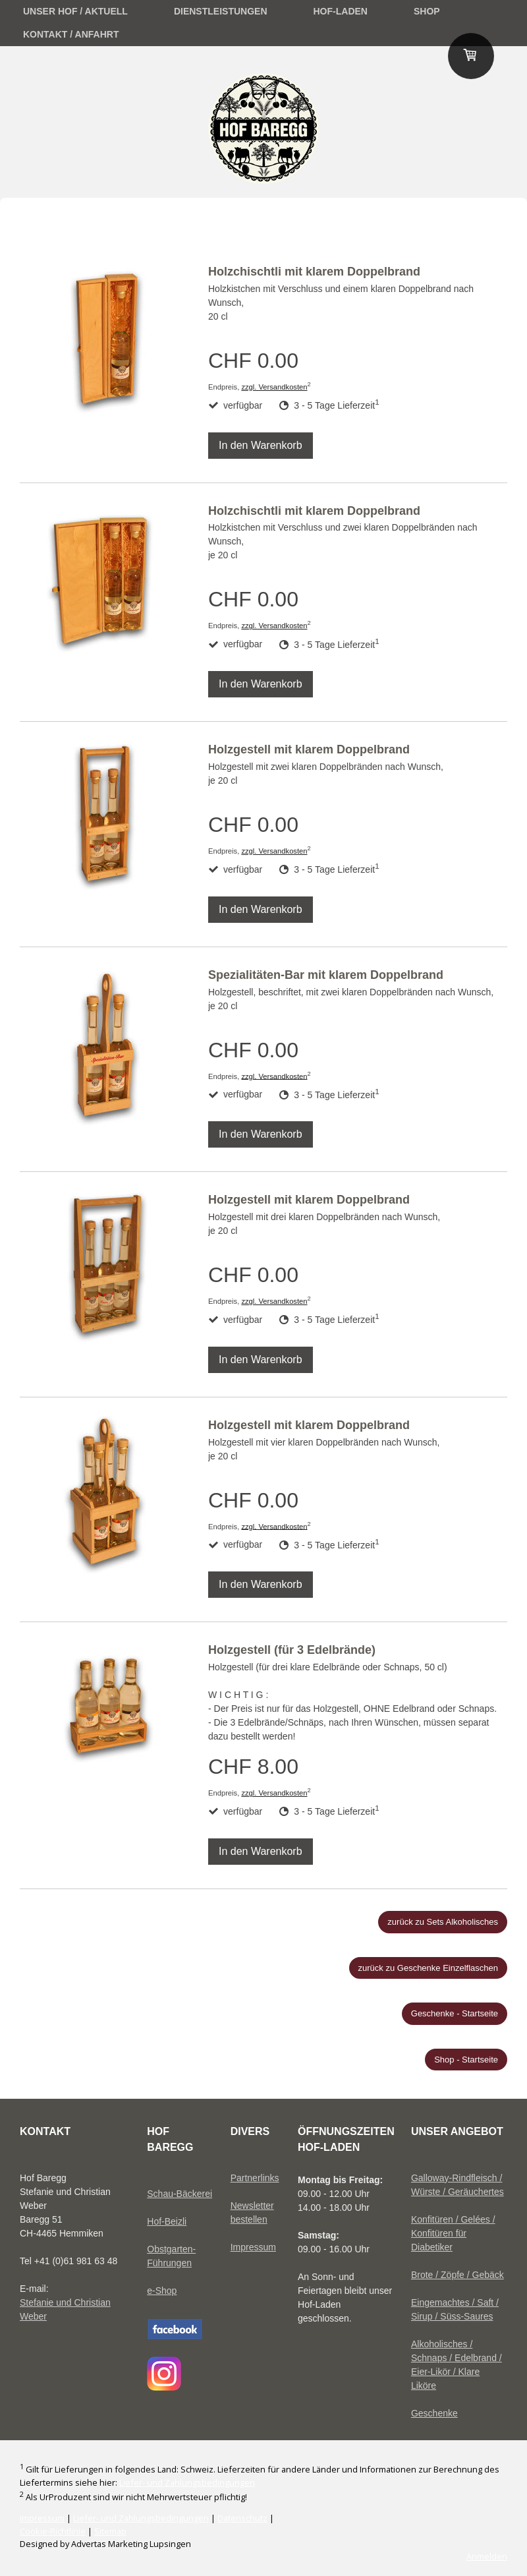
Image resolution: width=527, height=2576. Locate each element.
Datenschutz (242, 2518)
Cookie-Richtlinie (53, 2531)
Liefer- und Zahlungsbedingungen (187, 2482)
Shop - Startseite (466, 2059)
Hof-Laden (341, 11)
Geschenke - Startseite (454, 2013)
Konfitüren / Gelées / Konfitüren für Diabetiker (453, 2233)
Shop (427, 11)
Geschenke (434, 2413)
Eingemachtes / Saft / (455, 2302)
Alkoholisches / (441, 2344)
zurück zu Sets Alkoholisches (442, 1922)
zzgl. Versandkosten (274, 387)
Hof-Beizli (166, 2221)
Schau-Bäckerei (179, 2193)
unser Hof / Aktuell (75, 11)
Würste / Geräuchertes (457, 2191)
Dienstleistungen (220, 11)
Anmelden (486, 2556)
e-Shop (162, 2290)
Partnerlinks (255, 2178)
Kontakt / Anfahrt (71, 34)
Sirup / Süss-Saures (452, 2316)
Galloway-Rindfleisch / (457, 2178)
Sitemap (110, 2531)
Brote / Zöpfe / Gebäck (457, 2274)
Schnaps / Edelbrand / (456, 2358)
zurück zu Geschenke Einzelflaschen (428, 1968)
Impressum (253, 2247)
